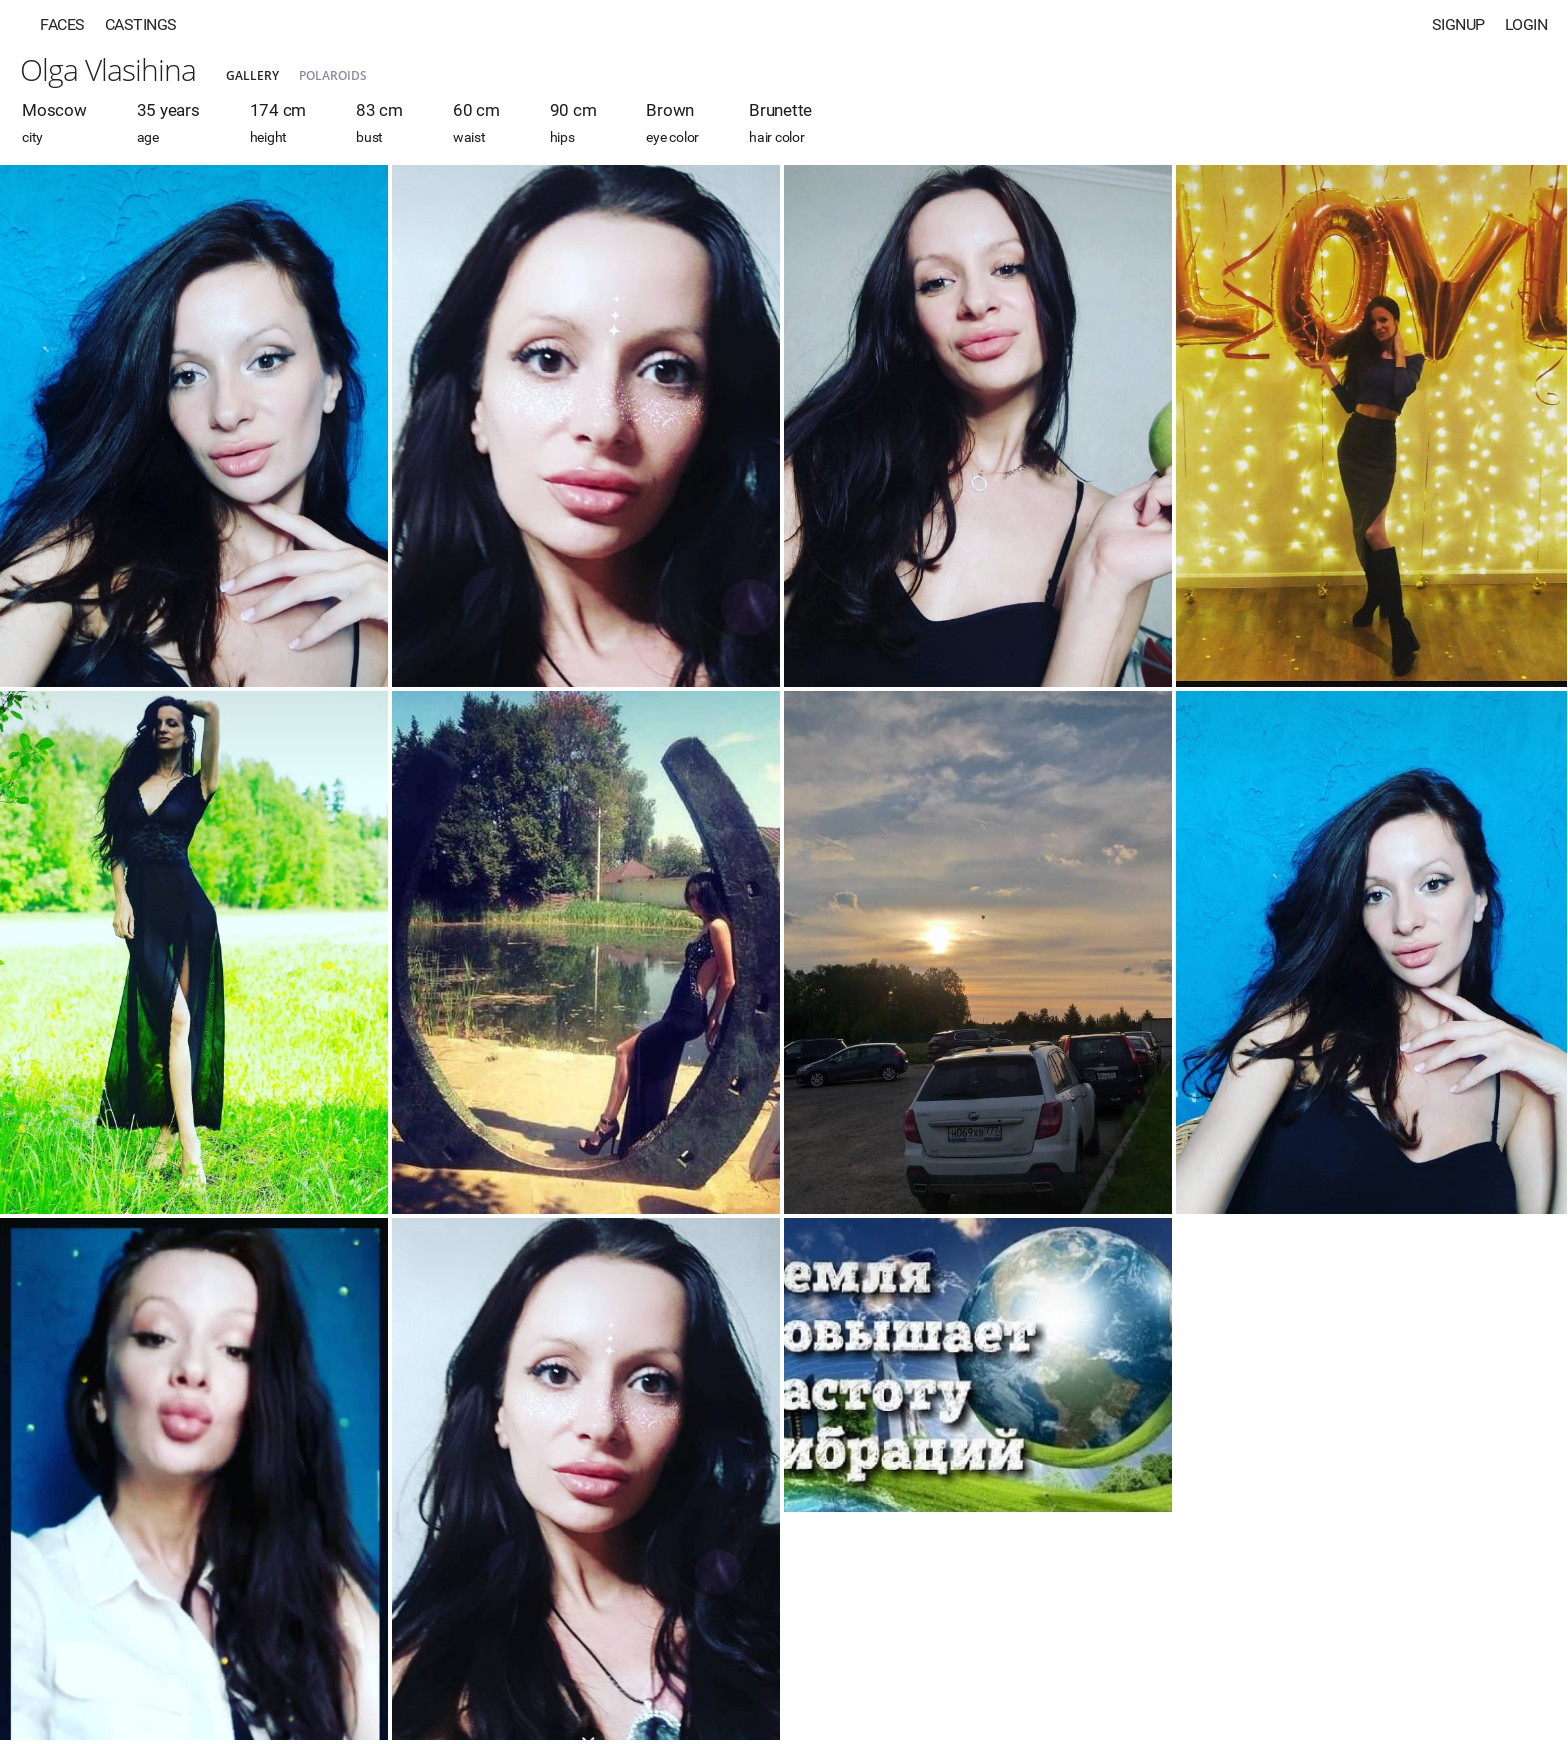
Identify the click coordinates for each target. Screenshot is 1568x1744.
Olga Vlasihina (108, 69)
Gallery (252, 75)
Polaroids (333, 75)
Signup (1458, 24)
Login (1526, 24)
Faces (62, 24)
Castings (141, 24)
